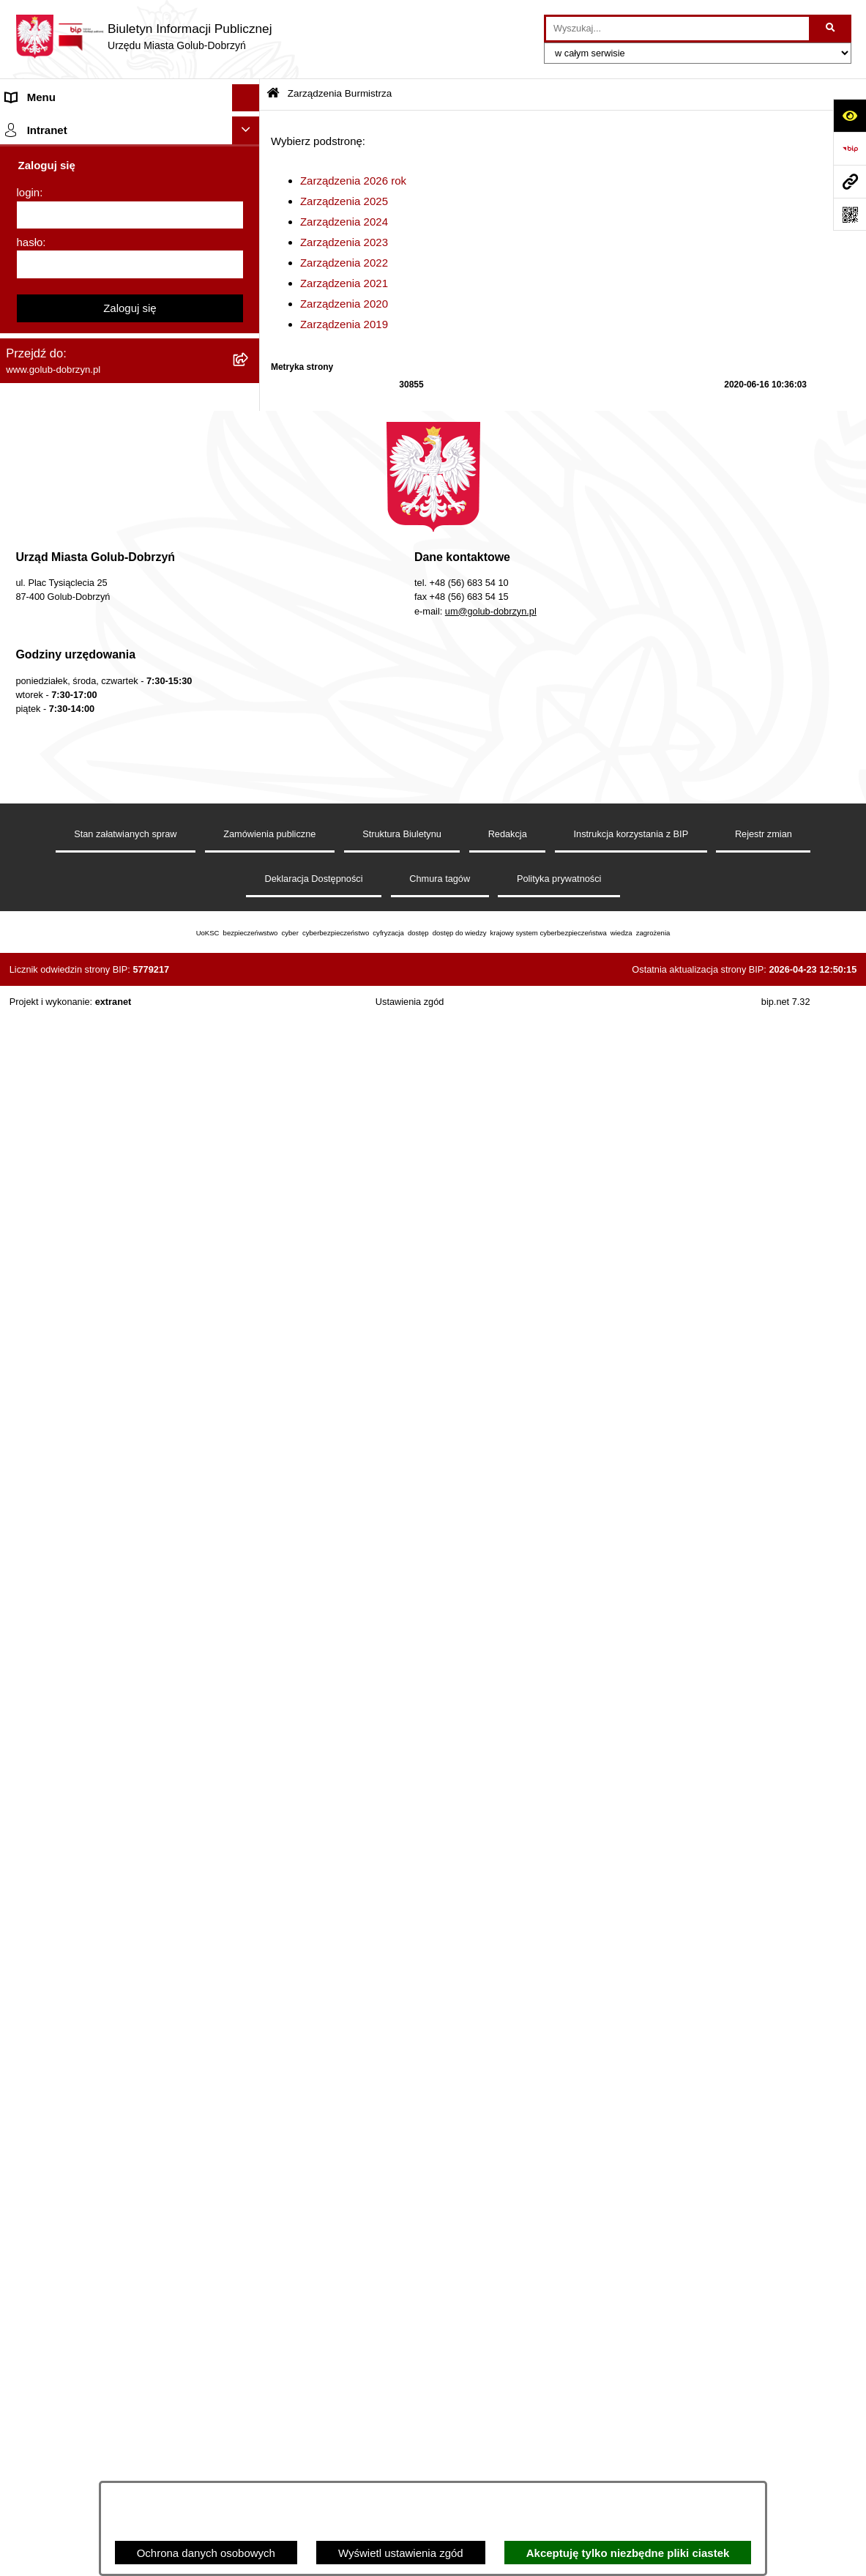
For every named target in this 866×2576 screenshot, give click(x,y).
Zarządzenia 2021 (344, 283)
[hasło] (130, 1871)
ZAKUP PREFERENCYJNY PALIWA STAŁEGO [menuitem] (95, 1481)
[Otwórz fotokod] (849, 214)
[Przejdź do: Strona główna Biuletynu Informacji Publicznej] (273, 94)
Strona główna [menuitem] (41, 125)
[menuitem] (130, 409)
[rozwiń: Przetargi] (248, 345)
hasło (30, 1848)
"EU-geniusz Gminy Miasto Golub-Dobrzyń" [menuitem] (111, 1660)
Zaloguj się (130, 1914)
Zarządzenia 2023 (344, 242)
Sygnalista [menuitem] (31, 1286)
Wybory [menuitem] (24, 814)
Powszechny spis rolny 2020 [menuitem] (75, 1050)
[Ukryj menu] (246, 98)
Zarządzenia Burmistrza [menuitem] (64, 371)
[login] (130, 1822)
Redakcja (507, 2412)
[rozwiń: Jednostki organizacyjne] (248, 207)
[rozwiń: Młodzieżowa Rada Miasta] (248, 235)
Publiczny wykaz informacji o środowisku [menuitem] (105, 786)
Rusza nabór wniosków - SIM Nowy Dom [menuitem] (105, 968)
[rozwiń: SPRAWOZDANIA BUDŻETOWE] (248, 732)
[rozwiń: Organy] (248, 153)
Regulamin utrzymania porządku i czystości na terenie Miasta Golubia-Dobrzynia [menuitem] (118, 1196)
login (28, 1799)
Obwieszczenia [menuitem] (43, 940)
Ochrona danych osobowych (206, 2553)
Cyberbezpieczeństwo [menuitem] (59, 1445)
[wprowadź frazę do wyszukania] (677, 28)
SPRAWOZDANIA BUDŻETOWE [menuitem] (86, 731)
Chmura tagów (439, 2456)
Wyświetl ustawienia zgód (400, 2553)
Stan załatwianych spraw (125, 2412)
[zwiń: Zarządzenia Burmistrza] (248, 372)
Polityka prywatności (559, 2456)
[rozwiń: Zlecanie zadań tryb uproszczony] (248, 180)
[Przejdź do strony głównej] (143, 37)
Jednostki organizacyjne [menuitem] (64, 207)
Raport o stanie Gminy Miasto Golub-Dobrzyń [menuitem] (117, 1231)
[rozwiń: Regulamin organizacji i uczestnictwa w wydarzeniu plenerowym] (248, 842)
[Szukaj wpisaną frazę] (831, 28)
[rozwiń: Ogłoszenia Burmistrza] (248, 262)
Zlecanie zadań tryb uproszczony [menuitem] (86, 180)
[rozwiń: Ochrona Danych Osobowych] (248, 317)
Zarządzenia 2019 (344, 324)
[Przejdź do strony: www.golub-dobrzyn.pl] (849, 181)
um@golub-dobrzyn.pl (491, 2189)
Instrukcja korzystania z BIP (631, 2412)
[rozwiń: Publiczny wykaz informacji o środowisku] (248, 787)
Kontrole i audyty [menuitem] (47, 913)
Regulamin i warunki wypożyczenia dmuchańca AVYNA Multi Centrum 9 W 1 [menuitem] (105, 1322)
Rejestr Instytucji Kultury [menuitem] (65, 1132)
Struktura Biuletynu (401, 2412)
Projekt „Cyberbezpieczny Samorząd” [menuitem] (96, 1632)
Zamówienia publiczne (269, 2412)
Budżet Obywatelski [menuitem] (54, 1105)
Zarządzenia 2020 (344, 303)
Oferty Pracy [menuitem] (36, 1023)
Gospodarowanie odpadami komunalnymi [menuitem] (107, 995)
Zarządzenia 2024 (344, 221)
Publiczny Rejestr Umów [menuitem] (65, 1078)
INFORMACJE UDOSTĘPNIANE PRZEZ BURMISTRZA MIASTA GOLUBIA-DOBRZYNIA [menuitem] (106, 1533)
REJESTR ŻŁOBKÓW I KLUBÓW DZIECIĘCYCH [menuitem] (88, 1695)
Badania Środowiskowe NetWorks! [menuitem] (90, 1605)
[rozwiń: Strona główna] (248, 125)
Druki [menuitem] (18, 885)
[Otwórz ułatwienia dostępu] (849, 115)
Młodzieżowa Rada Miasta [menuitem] (70, 235)
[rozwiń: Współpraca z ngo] (248, 705)
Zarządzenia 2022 (344, 262)
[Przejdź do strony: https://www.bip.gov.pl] (849, 148)
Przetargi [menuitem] (28, 344)
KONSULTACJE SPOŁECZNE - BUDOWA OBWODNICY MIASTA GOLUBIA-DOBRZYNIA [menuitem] (109, 1402)
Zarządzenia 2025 (344, 201)
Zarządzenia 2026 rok (353, 180)
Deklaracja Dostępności (314, 2456)
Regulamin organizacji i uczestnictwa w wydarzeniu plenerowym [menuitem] (101, 849)
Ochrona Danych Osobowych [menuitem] (77, 317)
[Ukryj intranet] (246, 1737)
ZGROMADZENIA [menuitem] (50, 1577)
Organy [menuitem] (24, 152)
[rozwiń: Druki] (248, 886)
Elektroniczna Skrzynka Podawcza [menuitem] (89, 1258)
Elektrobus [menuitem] (32, 1357)
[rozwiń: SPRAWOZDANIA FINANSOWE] (248, 760)
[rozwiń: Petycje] (248, 290)
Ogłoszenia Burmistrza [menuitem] (61, 262)
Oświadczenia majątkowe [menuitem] (68, 1160)
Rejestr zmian (763, 2412)
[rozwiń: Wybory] (248, 815)
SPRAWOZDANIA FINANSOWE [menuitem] (84, 759)
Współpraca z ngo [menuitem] (50, 704)
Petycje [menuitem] (24, 289)
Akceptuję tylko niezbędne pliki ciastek (628, 2553)
